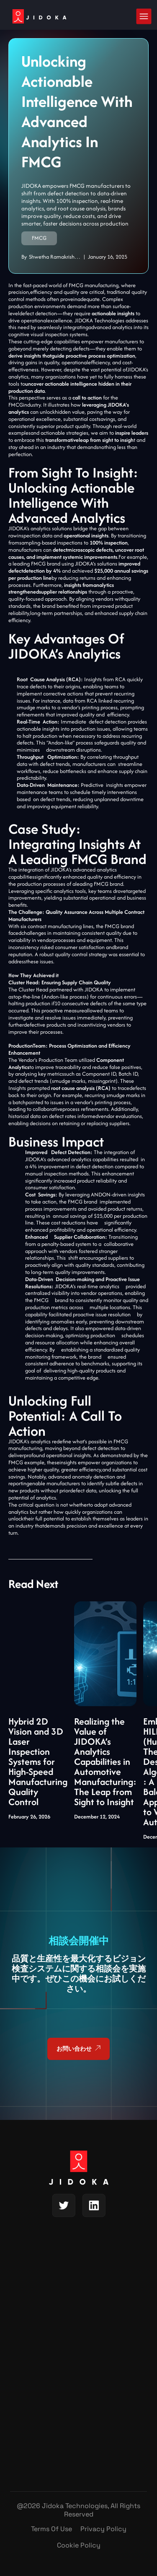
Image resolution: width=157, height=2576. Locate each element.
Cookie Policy (78, 2545)
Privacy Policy (103, 2529)
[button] (143, 16)
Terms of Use (51, 2529)
